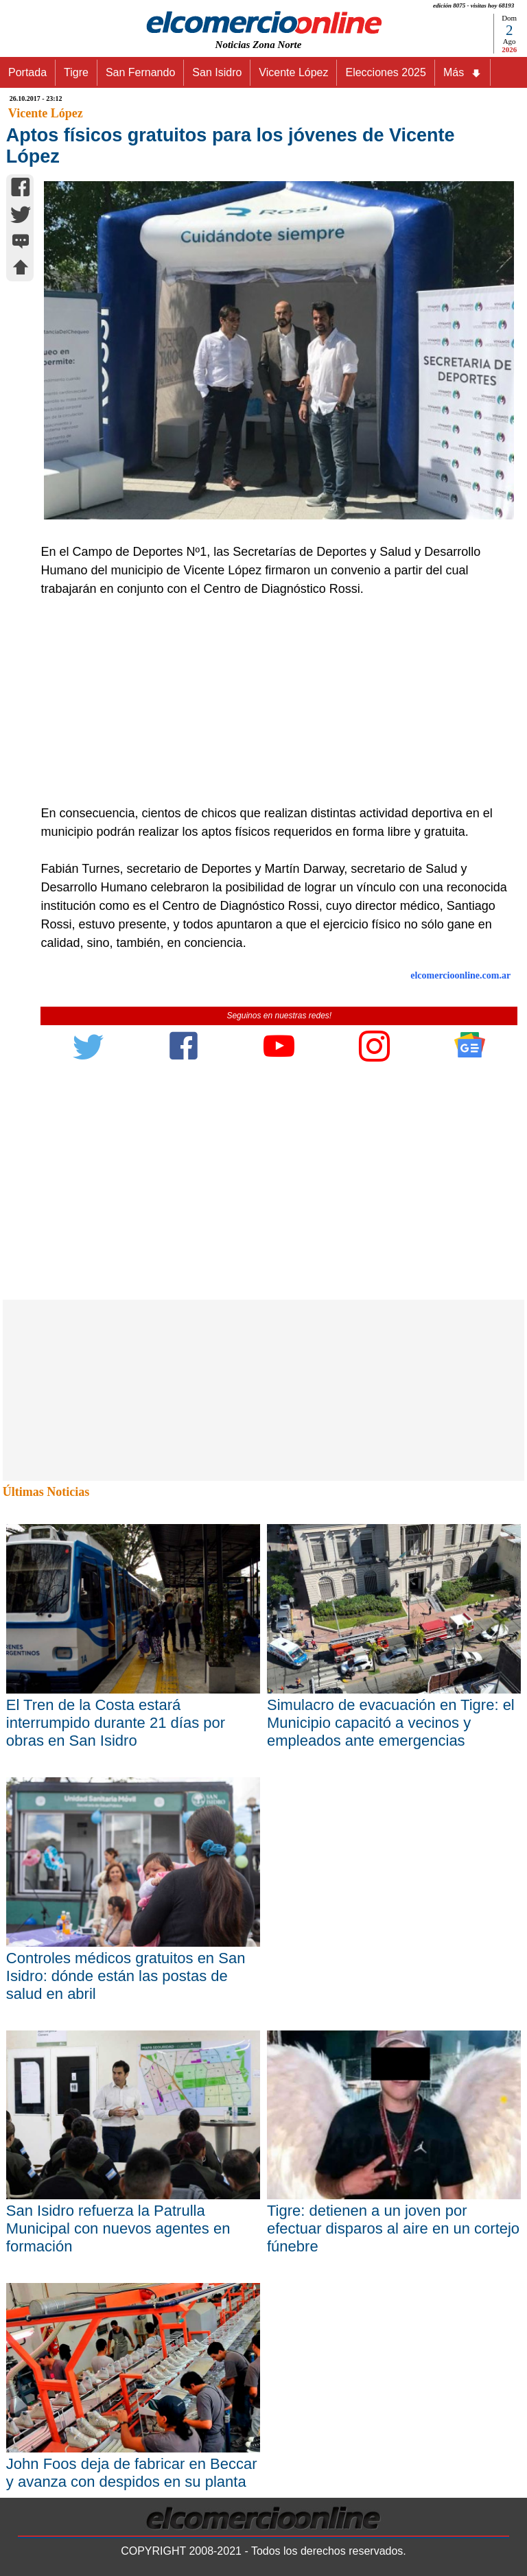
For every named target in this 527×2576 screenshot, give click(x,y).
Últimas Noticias (46, 1492)
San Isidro (217, 72)
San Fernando (140, 72)
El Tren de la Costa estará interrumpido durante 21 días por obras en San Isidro (115, 1722)
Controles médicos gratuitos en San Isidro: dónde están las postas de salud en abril (126, 1975)
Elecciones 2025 (385, 72)
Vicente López (293, 72)
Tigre (76, 72)
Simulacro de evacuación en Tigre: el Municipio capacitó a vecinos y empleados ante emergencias (391, 1722)
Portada (27, 72)
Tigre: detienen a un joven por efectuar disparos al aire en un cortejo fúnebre (393, 2228)
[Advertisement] (271, 701)
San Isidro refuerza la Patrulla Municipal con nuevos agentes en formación (118, 2228)
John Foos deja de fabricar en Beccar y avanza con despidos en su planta (131, 2472)
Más (462, 73)
